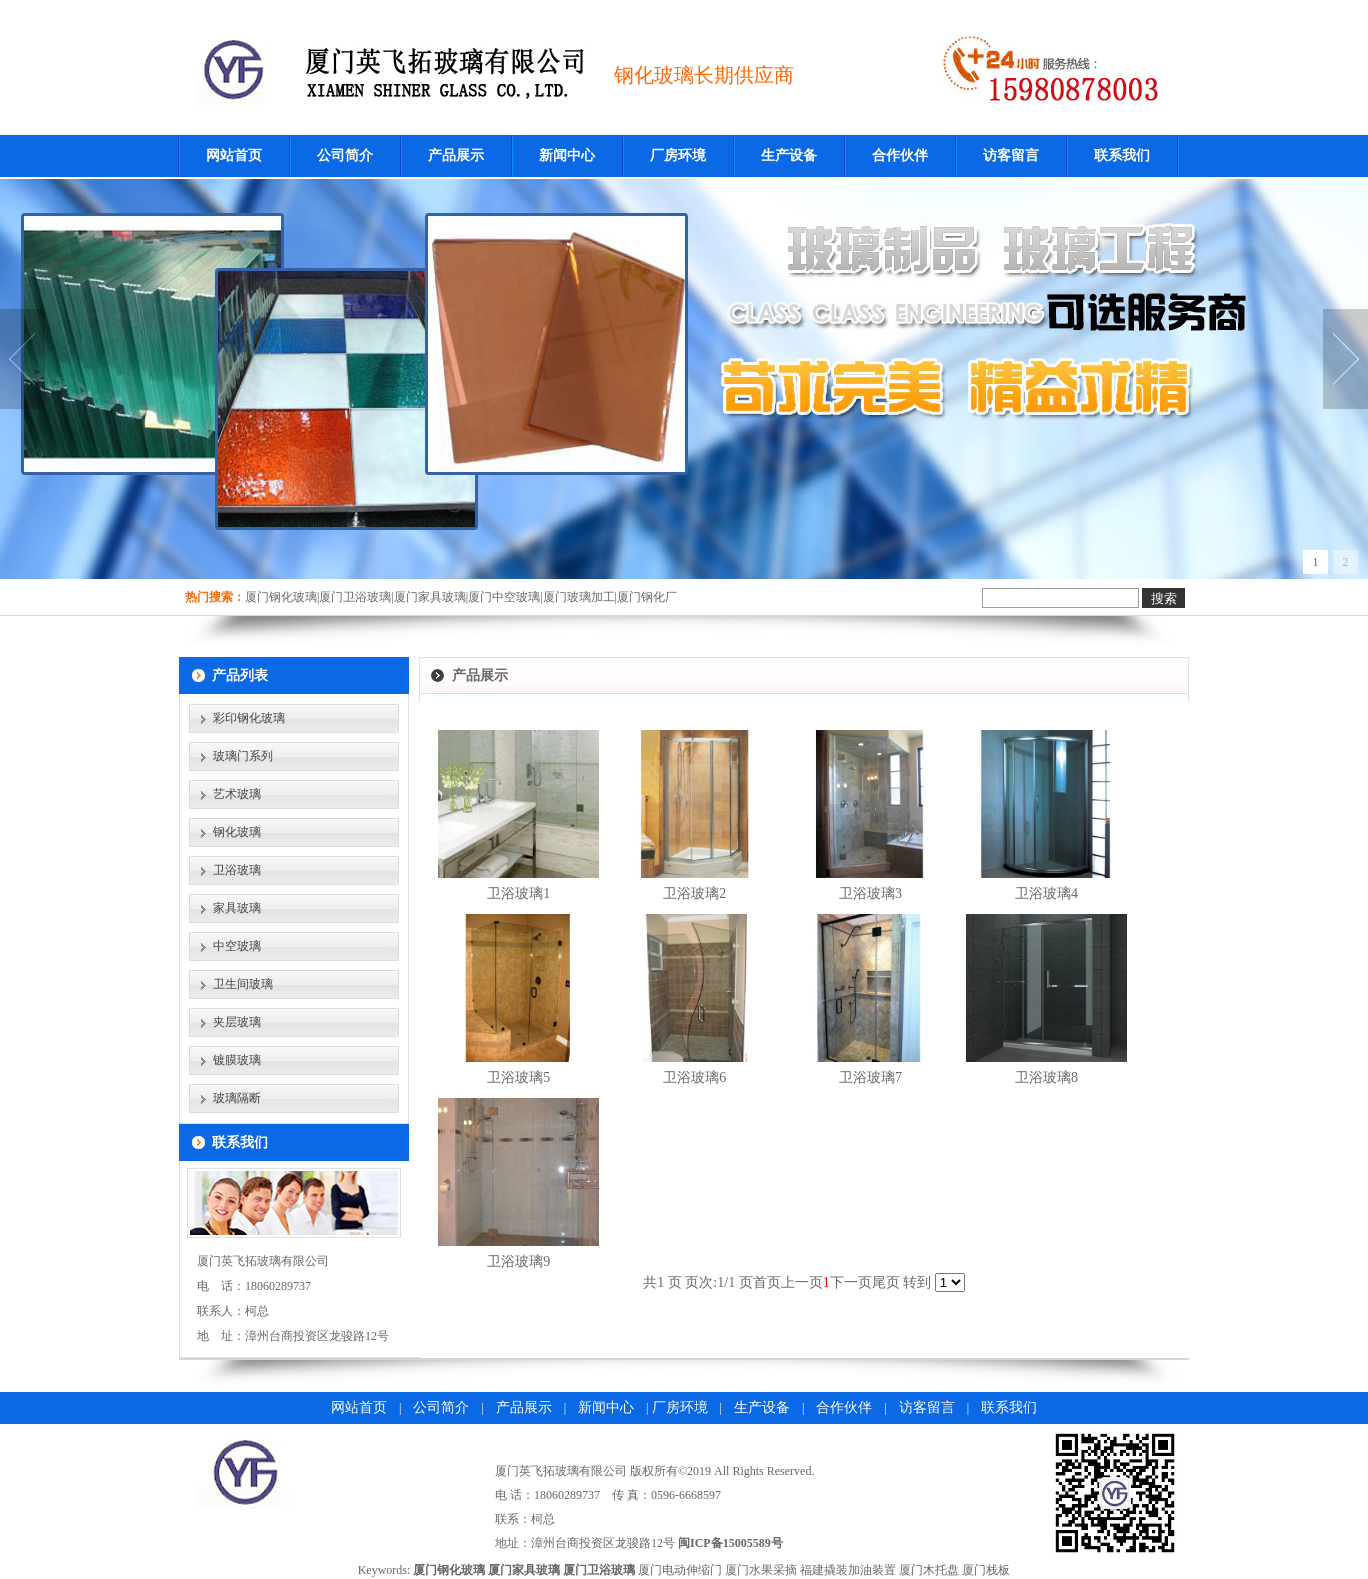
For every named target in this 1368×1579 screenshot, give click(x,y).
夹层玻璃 (237, 1022)
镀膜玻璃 (237, 1060)
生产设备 (789, 155)
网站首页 (234, 155)
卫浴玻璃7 (870, 1077)
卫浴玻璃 (237, 870)
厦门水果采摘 (761, 1570)
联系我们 (1122, 155)
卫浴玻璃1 (518, 893)
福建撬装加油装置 (848, 1570)
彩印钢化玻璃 (249, 718)
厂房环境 (678, 155)
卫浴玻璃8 (1046, 1077)
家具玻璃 (237, 908)
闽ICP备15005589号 (730, 1543)
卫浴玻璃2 (694, 893)
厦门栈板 (986, 1570)
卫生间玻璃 (243, 984)
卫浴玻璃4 (1046, 893)
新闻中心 (567, 155)
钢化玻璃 (237, 832)
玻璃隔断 (237, 1098)
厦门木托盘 (929, 1570)
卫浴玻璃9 (518, 1261)
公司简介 (345, 155)
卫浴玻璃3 (870, 893)
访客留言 (1011, 155)
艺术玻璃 (237, 794)
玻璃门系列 (243, 756)
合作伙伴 (900, 155)
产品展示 (456, 155)
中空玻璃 (237, 946)
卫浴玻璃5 (518, 1077)
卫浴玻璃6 (694, 1077)
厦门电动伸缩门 (680, 1570)
